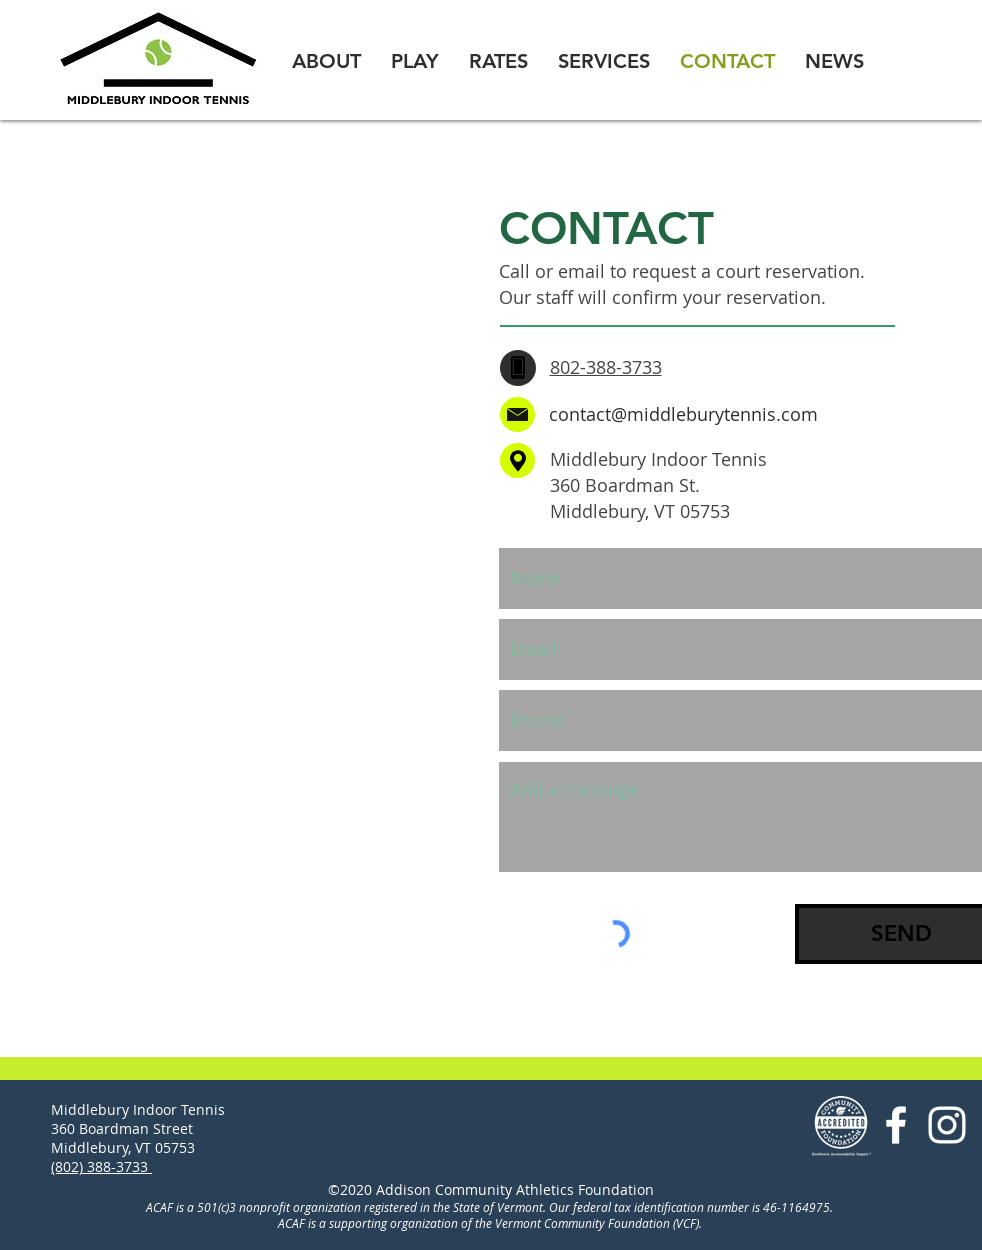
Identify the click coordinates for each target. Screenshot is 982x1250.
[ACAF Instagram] (947, 1125)
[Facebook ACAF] (896, 1125)
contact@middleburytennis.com (683, 414)
